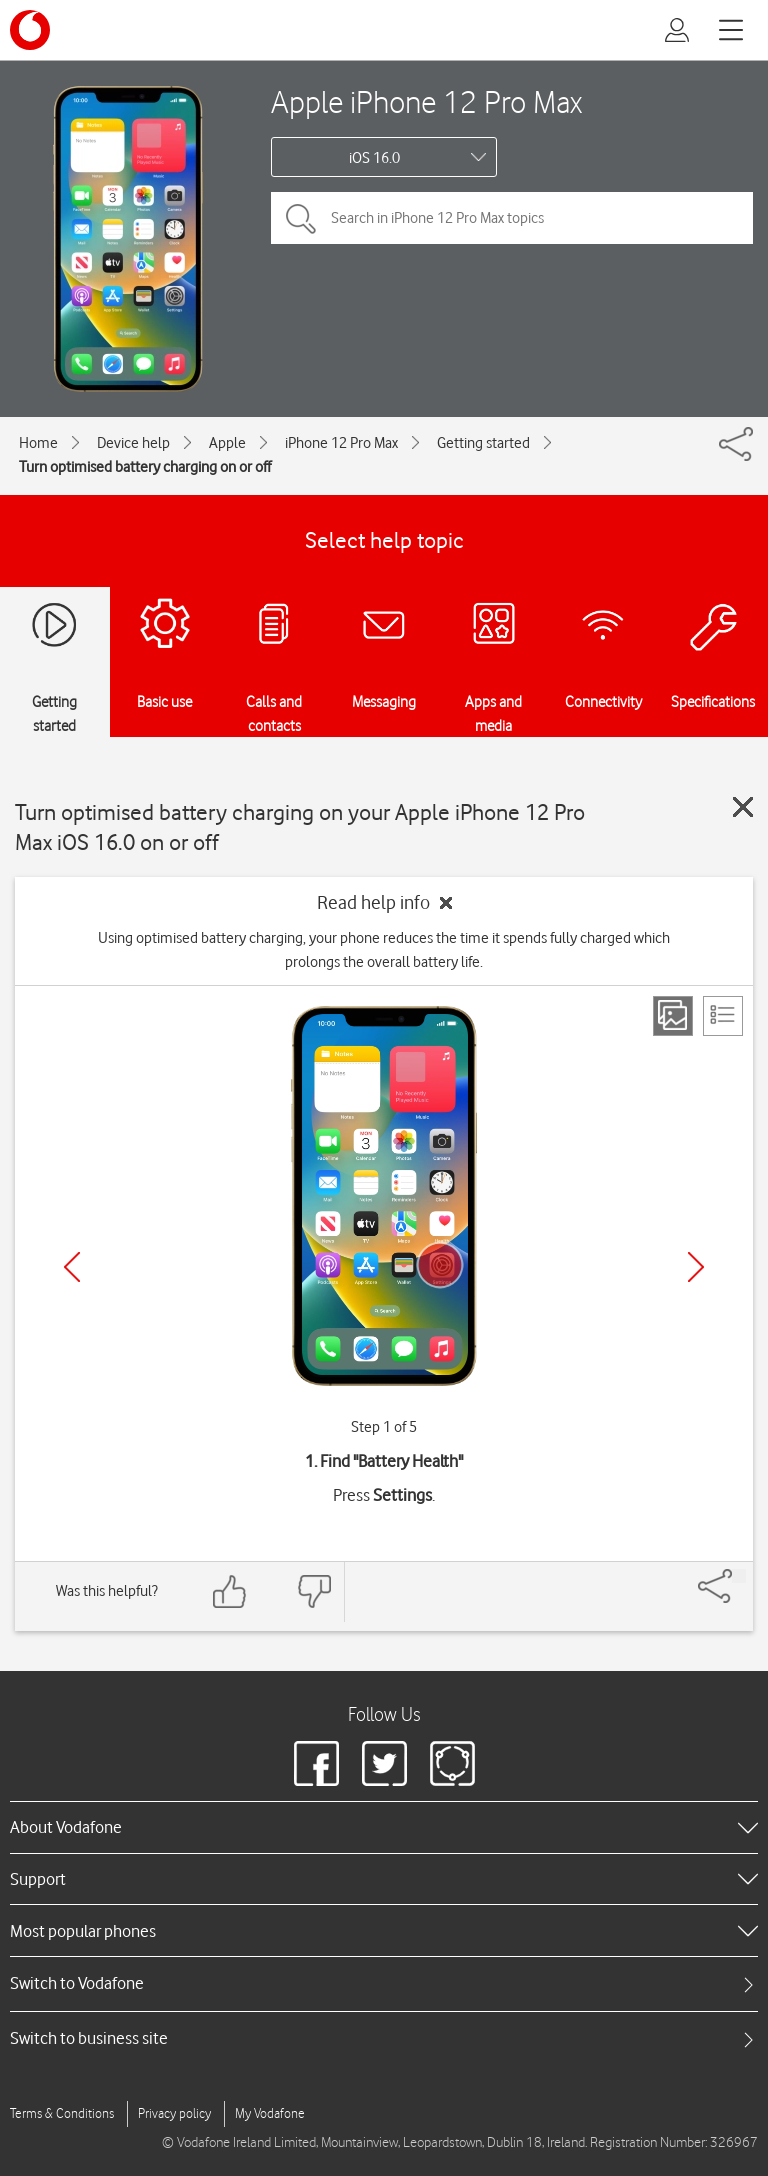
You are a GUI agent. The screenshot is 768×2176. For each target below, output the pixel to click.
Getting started (483, 443)
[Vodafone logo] (30, 30)
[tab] (384, 1983)
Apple (227, 443)
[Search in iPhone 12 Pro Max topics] (512, 218)
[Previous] (72, 1267)
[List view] (723, 1016)
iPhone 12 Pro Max (341, 443)
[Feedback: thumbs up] (230, 1591)
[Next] (696, 1267)
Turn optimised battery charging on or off (145, 467)
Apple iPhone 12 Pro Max (426, 101)
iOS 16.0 (374, 158)
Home (38, 443)
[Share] (739, 1576)
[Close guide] (743, 807)
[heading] (384, 1827)
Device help (133, 443)
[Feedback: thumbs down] (314, 1591)
